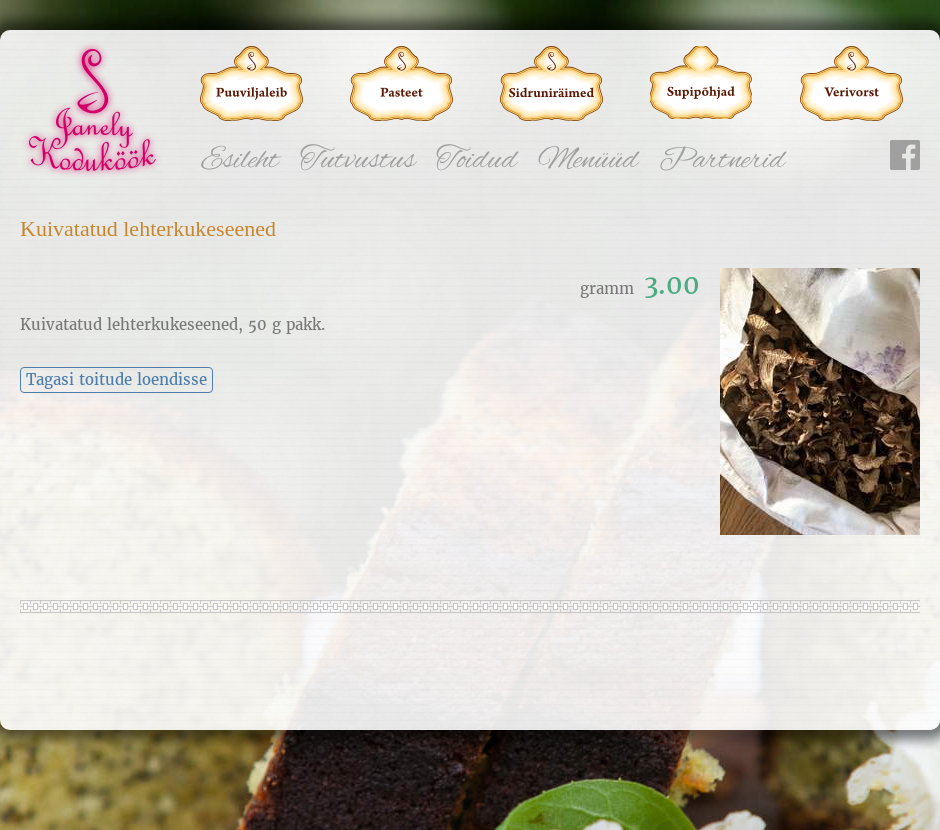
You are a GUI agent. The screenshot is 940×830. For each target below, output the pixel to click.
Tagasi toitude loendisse (116, 380)
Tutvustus (357, 161)
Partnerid (722, 161)
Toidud (476, 161)
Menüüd (588, 161)
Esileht (240, 161)
